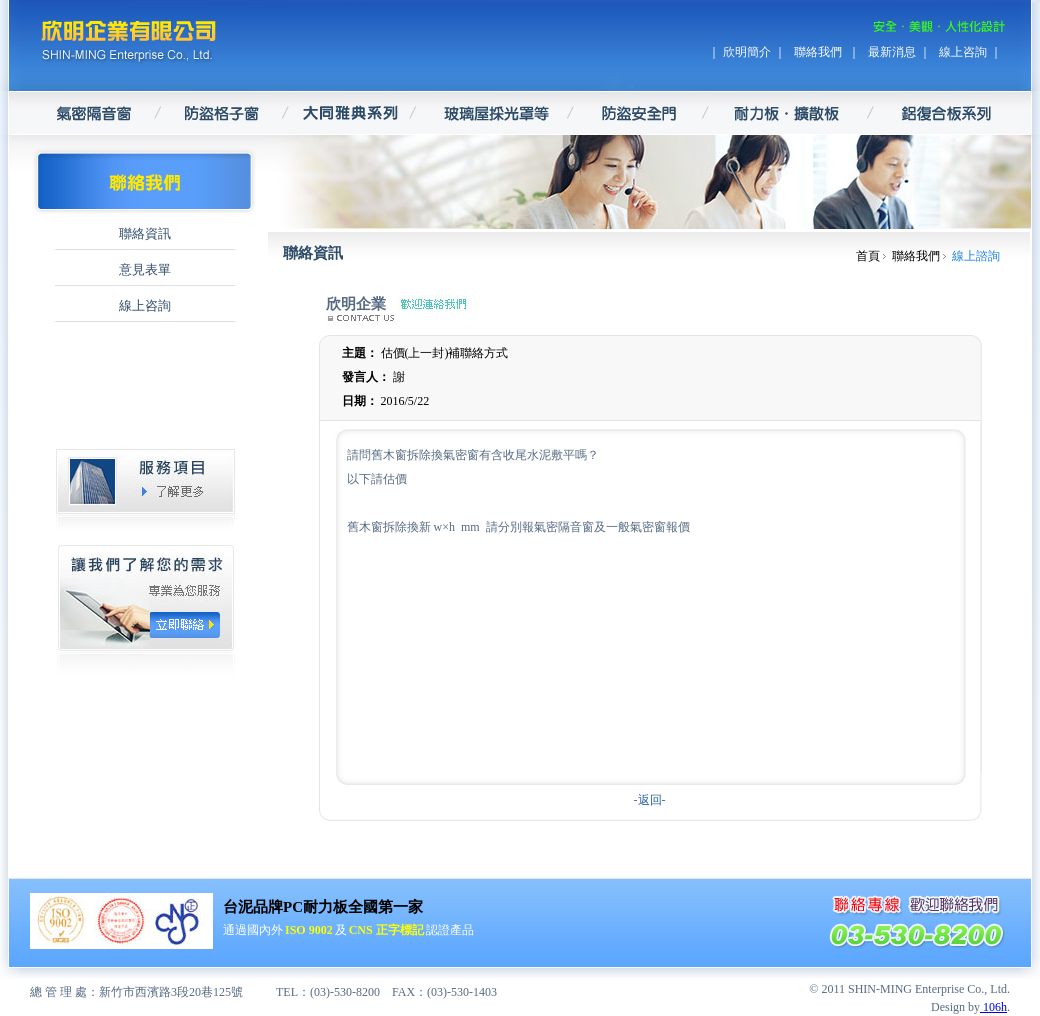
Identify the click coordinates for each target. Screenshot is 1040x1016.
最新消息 (892, 52)
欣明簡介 (747, 52)
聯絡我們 (819, 52)
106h (993, 1007)
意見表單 (145, 269)
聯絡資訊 (145, 233)
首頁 (868, 256)
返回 (650, 800)
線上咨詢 (963, 52)
